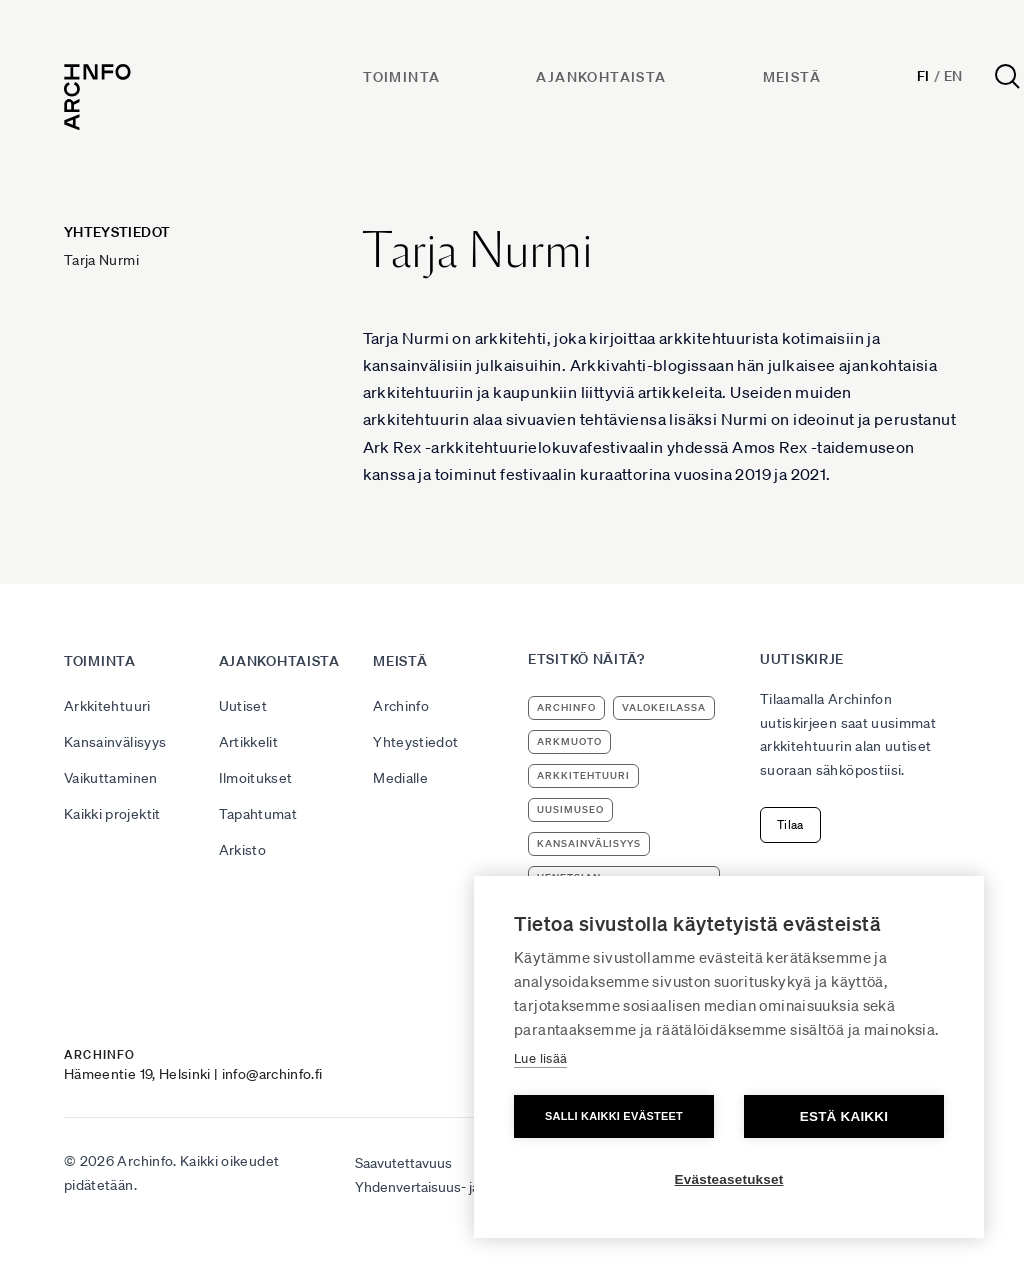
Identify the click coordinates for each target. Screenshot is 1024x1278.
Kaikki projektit (112, 814)
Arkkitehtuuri (107, 706)
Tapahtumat (258, 814)
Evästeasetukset (729, 1179)
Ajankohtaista (601, 77)
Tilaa (790, 824)
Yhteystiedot (415, 742)
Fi (923, 76)
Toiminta (401, 77)
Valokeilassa (664, 707)
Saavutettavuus (403, 1163)
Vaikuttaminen (111, 778)
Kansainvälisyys (115, 742)
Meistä (792, 77)
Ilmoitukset (256, 778)
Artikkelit (249, 742)
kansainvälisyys (589, 843)
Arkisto (242, 850)
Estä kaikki (844, 1116)
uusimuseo (570, 809)
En (953, 76)
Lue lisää (540, 1058)
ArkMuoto (569, 741)
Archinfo (401, 706)
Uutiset (243, 706)
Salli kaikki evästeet (614, 1116)
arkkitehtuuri (583, 775)
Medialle (400, 778)
